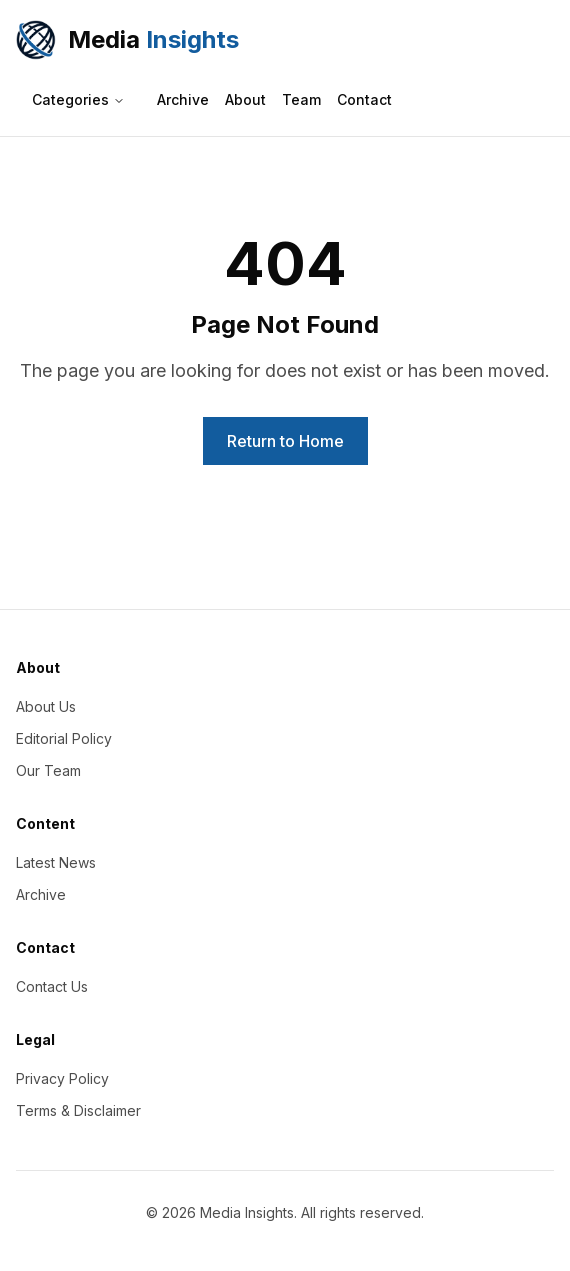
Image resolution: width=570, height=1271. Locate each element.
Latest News (56, 862)
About (245, 99)
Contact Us (52, 986)
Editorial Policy (64, 738)
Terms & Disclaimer (78, 1110)
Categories (78, 99)
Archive (183, 99)
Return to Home (285, 441)
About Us (46, 706)
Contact (364, 99)
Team (301, 99)
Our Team (48, 770)
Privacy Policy (62, 1078)
